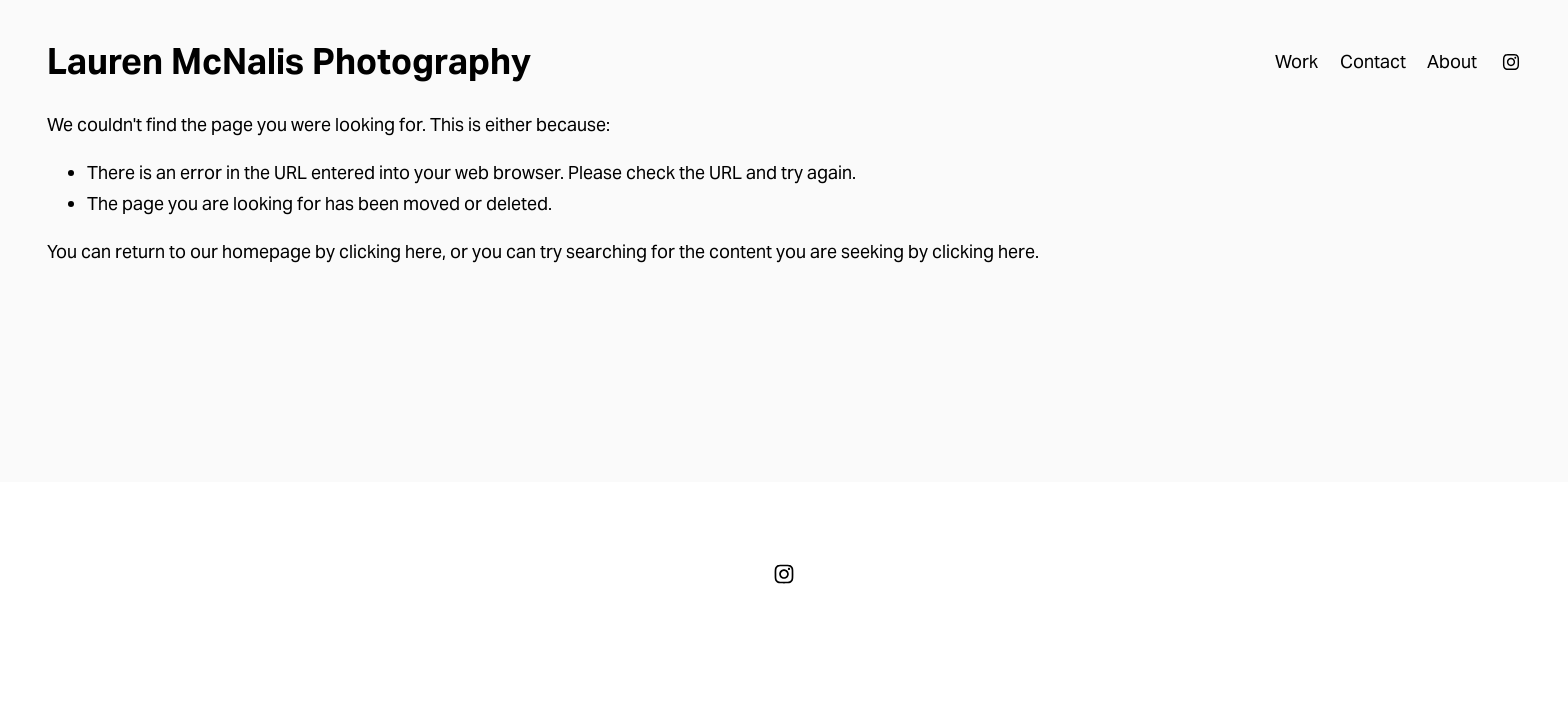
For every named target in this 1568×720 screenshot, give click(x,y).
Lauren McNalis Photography (289, 61)
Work (1296, 61)
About (1452, 61)
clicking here (390, 251)
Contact (1373, 61)
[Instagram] (1511, 62)
